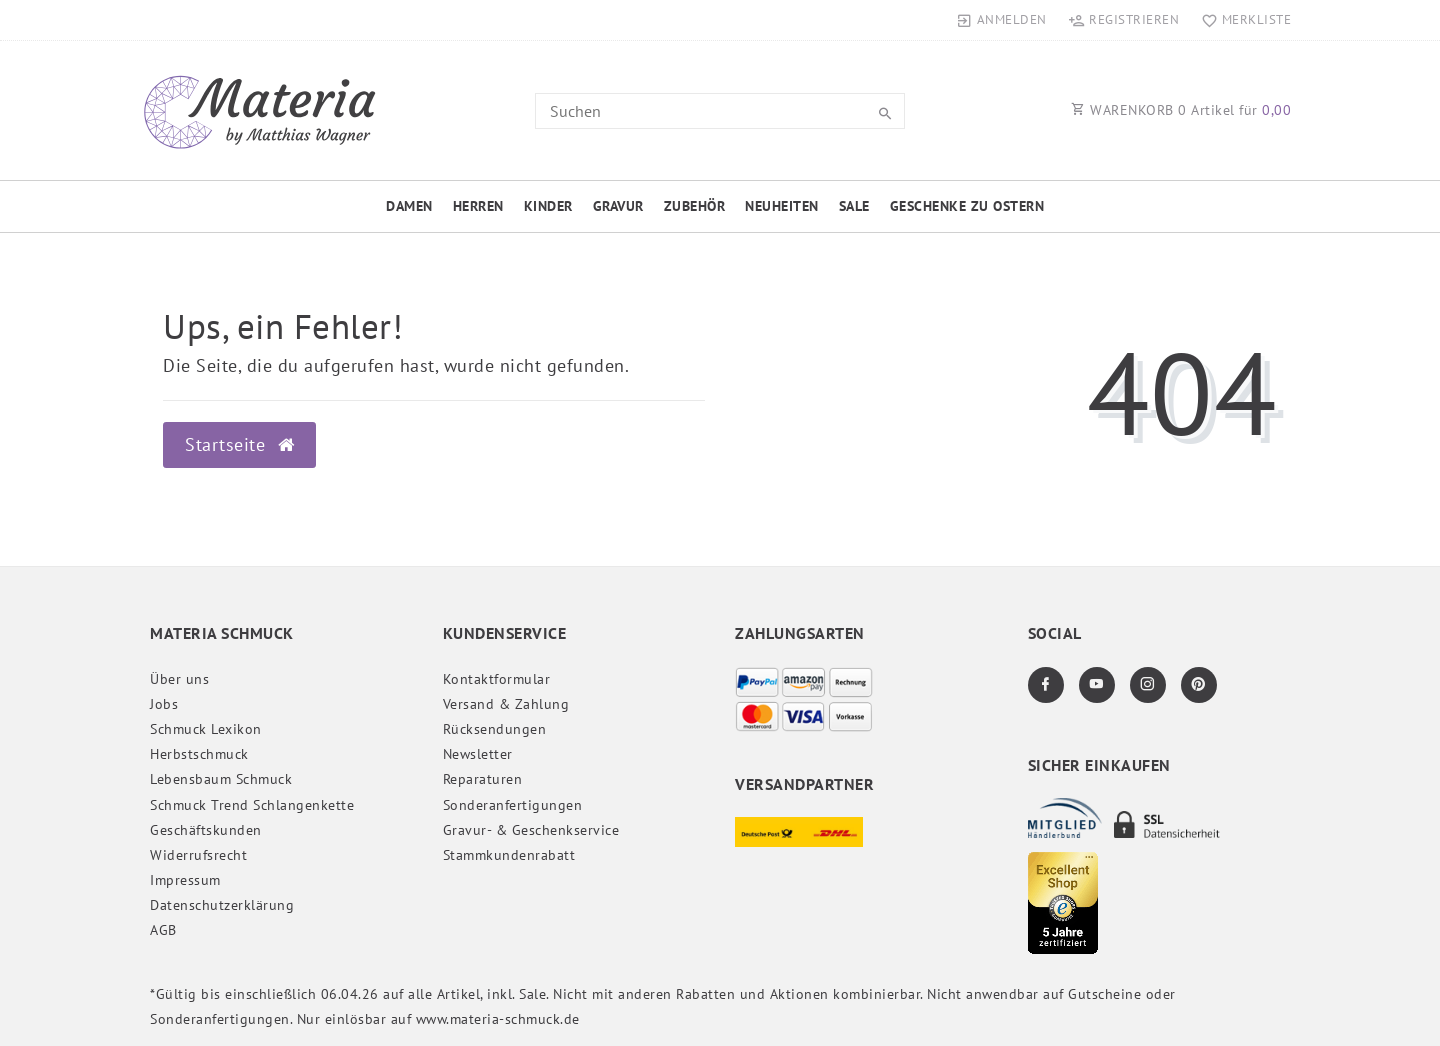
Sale (854, 206)
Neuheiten (782, 206)
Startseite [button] (239, 444)
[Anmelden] (1002, 20)
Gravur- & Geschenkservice (531, 830)
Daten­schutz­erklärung (222, 905)
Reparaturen (483, 779)
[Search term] (720, 111)
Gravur (618, 206)
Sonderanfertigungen (513, 805)
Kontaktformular (497, 679)
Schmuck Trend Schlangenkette (252, 805)
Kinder (548, 206)
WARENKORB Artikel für (1181, 110)
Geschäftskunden (206, 830)
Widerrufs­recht (198, 855)
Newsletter (478, 754)
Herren (478, 206)
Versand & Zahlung (506, 704)
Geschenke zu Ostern (967, 206)
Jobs (164, 704)
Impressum (185, 880)
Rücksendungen (495, 729)
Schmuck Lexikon (206, 729)
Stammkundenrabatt (509, 855)
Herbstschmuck (199, 754)
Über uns (179, 679)
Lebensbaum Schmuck (221, 779)
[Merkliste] (1241, 20)
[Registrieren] (1124, 20)
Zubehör (695, 206)
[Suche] (885, 114)
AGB (163, 930)
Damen (409, 206)
